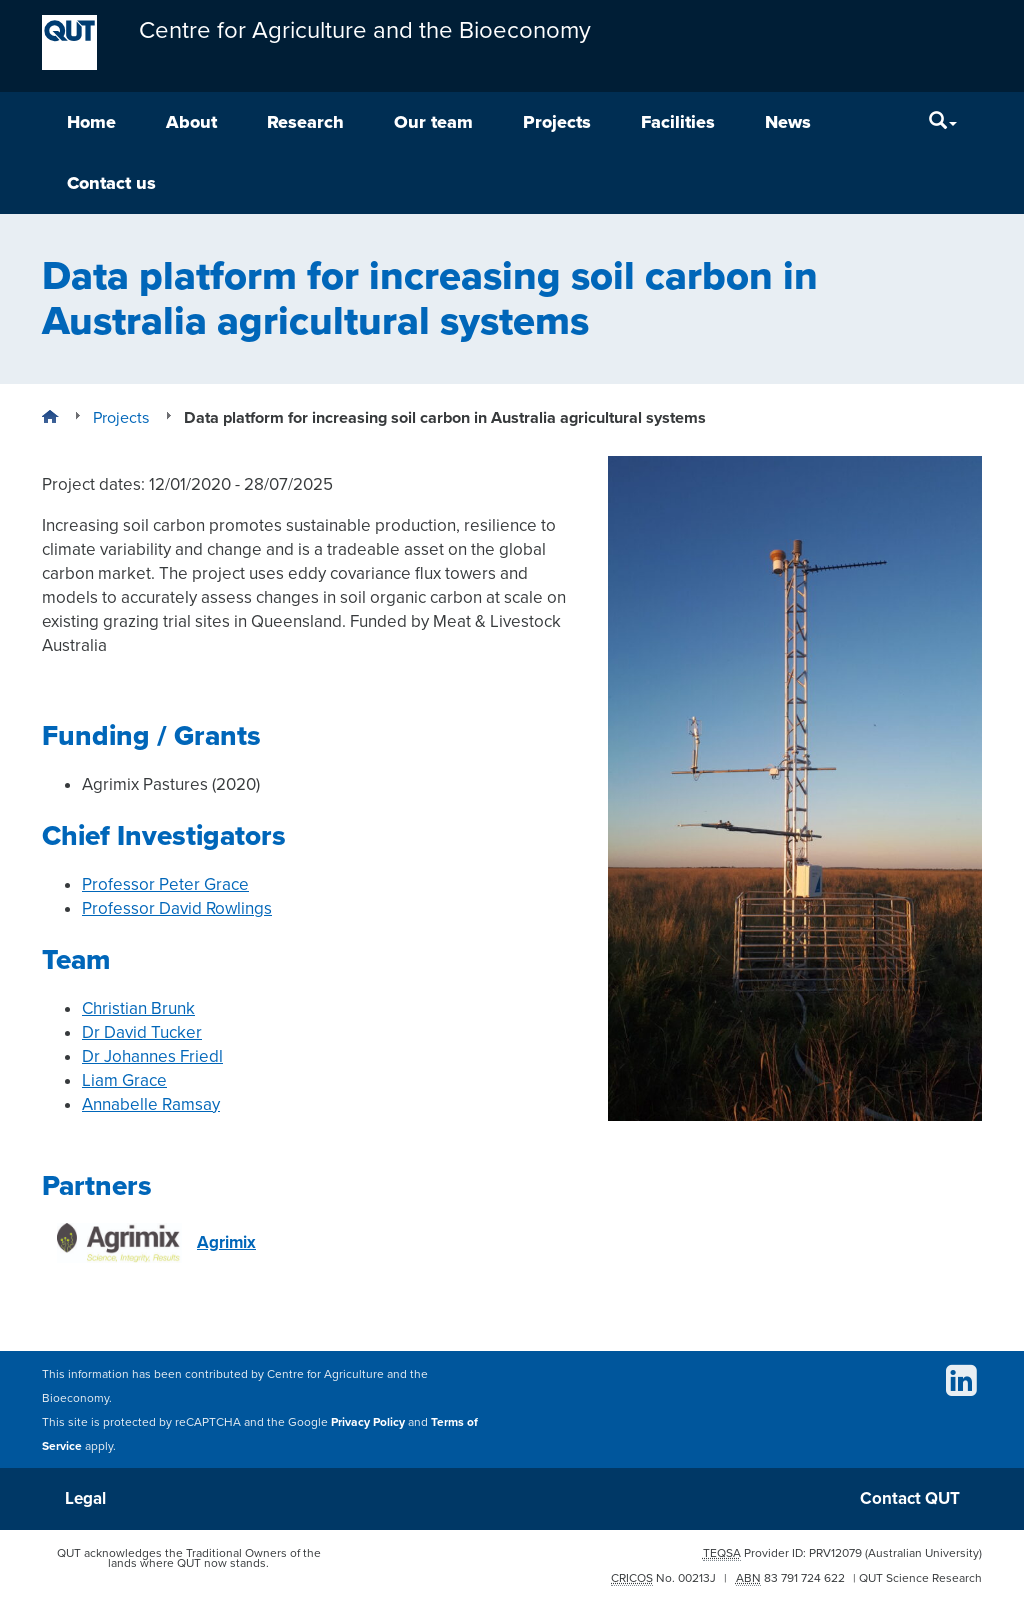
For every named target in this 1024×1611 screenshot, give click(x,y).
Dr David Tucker (142, 1032)
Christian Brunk (138, 1008)
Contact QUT (910, 1498)
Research (305, 122)
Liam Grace (124, 1080)
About (191, 122)
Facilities (678, 122)
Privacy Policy (368, 1422)
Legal (85, 1498)
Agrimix (156, 1243)
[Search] (943, 122)
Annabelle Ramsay (151, 1104)
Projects (557, 122)
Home (91, 122)
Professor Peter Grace (165, 884)
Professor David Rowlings (177, 908)
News (788, 122)
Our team (433, 122)
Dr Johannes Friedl (152, 1056)
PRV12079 (835, 1553)
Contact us (111, 183)
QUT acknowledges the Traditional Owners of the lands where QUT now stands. (189, 1558)
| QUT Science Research (917, 1578)
